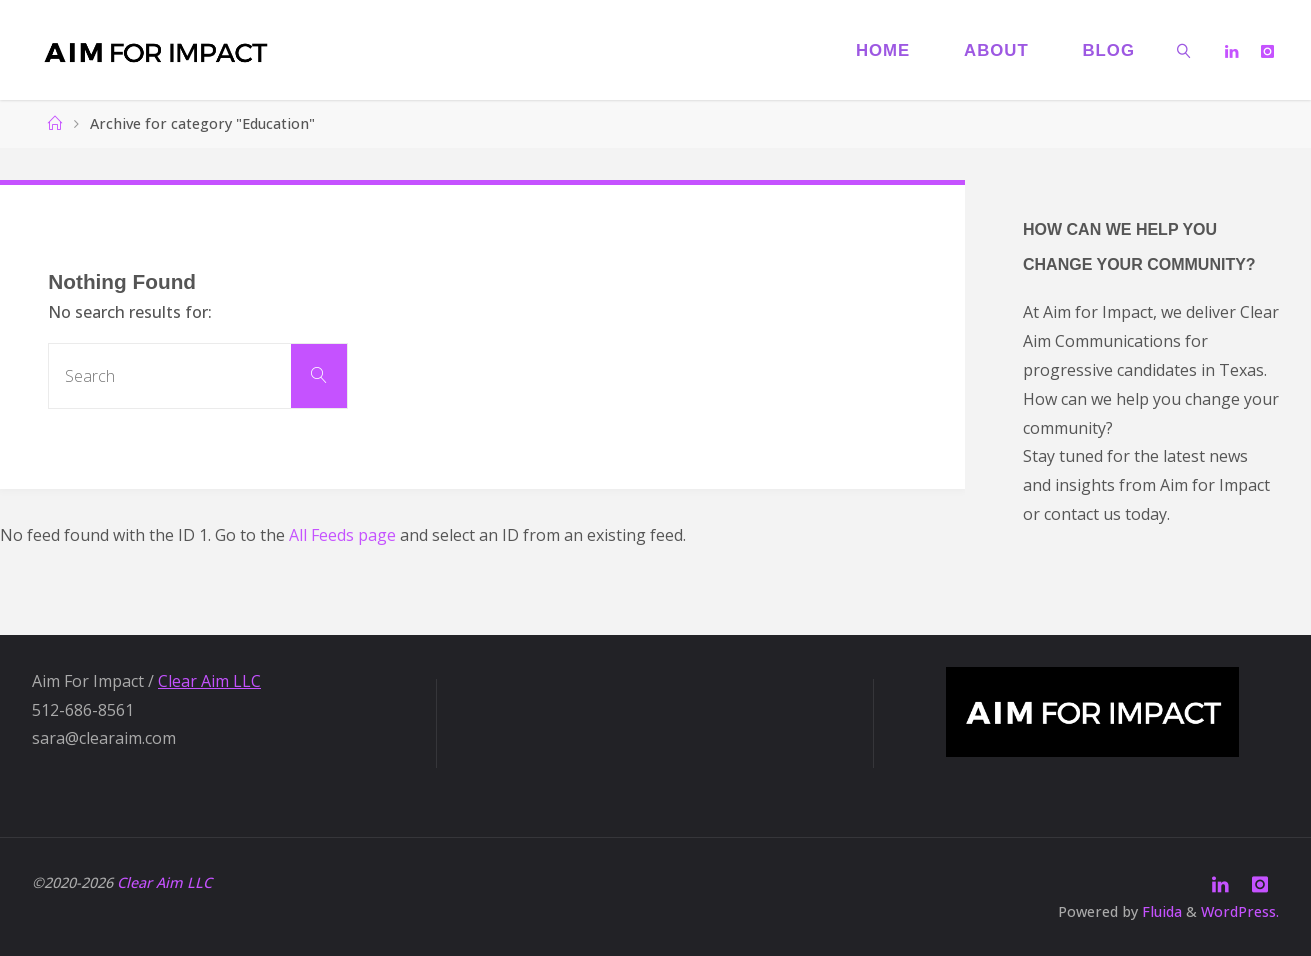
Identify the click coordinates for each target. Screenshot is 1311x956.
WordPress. (1240, 911)
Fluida (1160, 911)
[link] (1184, 50)
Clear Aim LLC (209, 681)
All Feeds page (342, 535)
